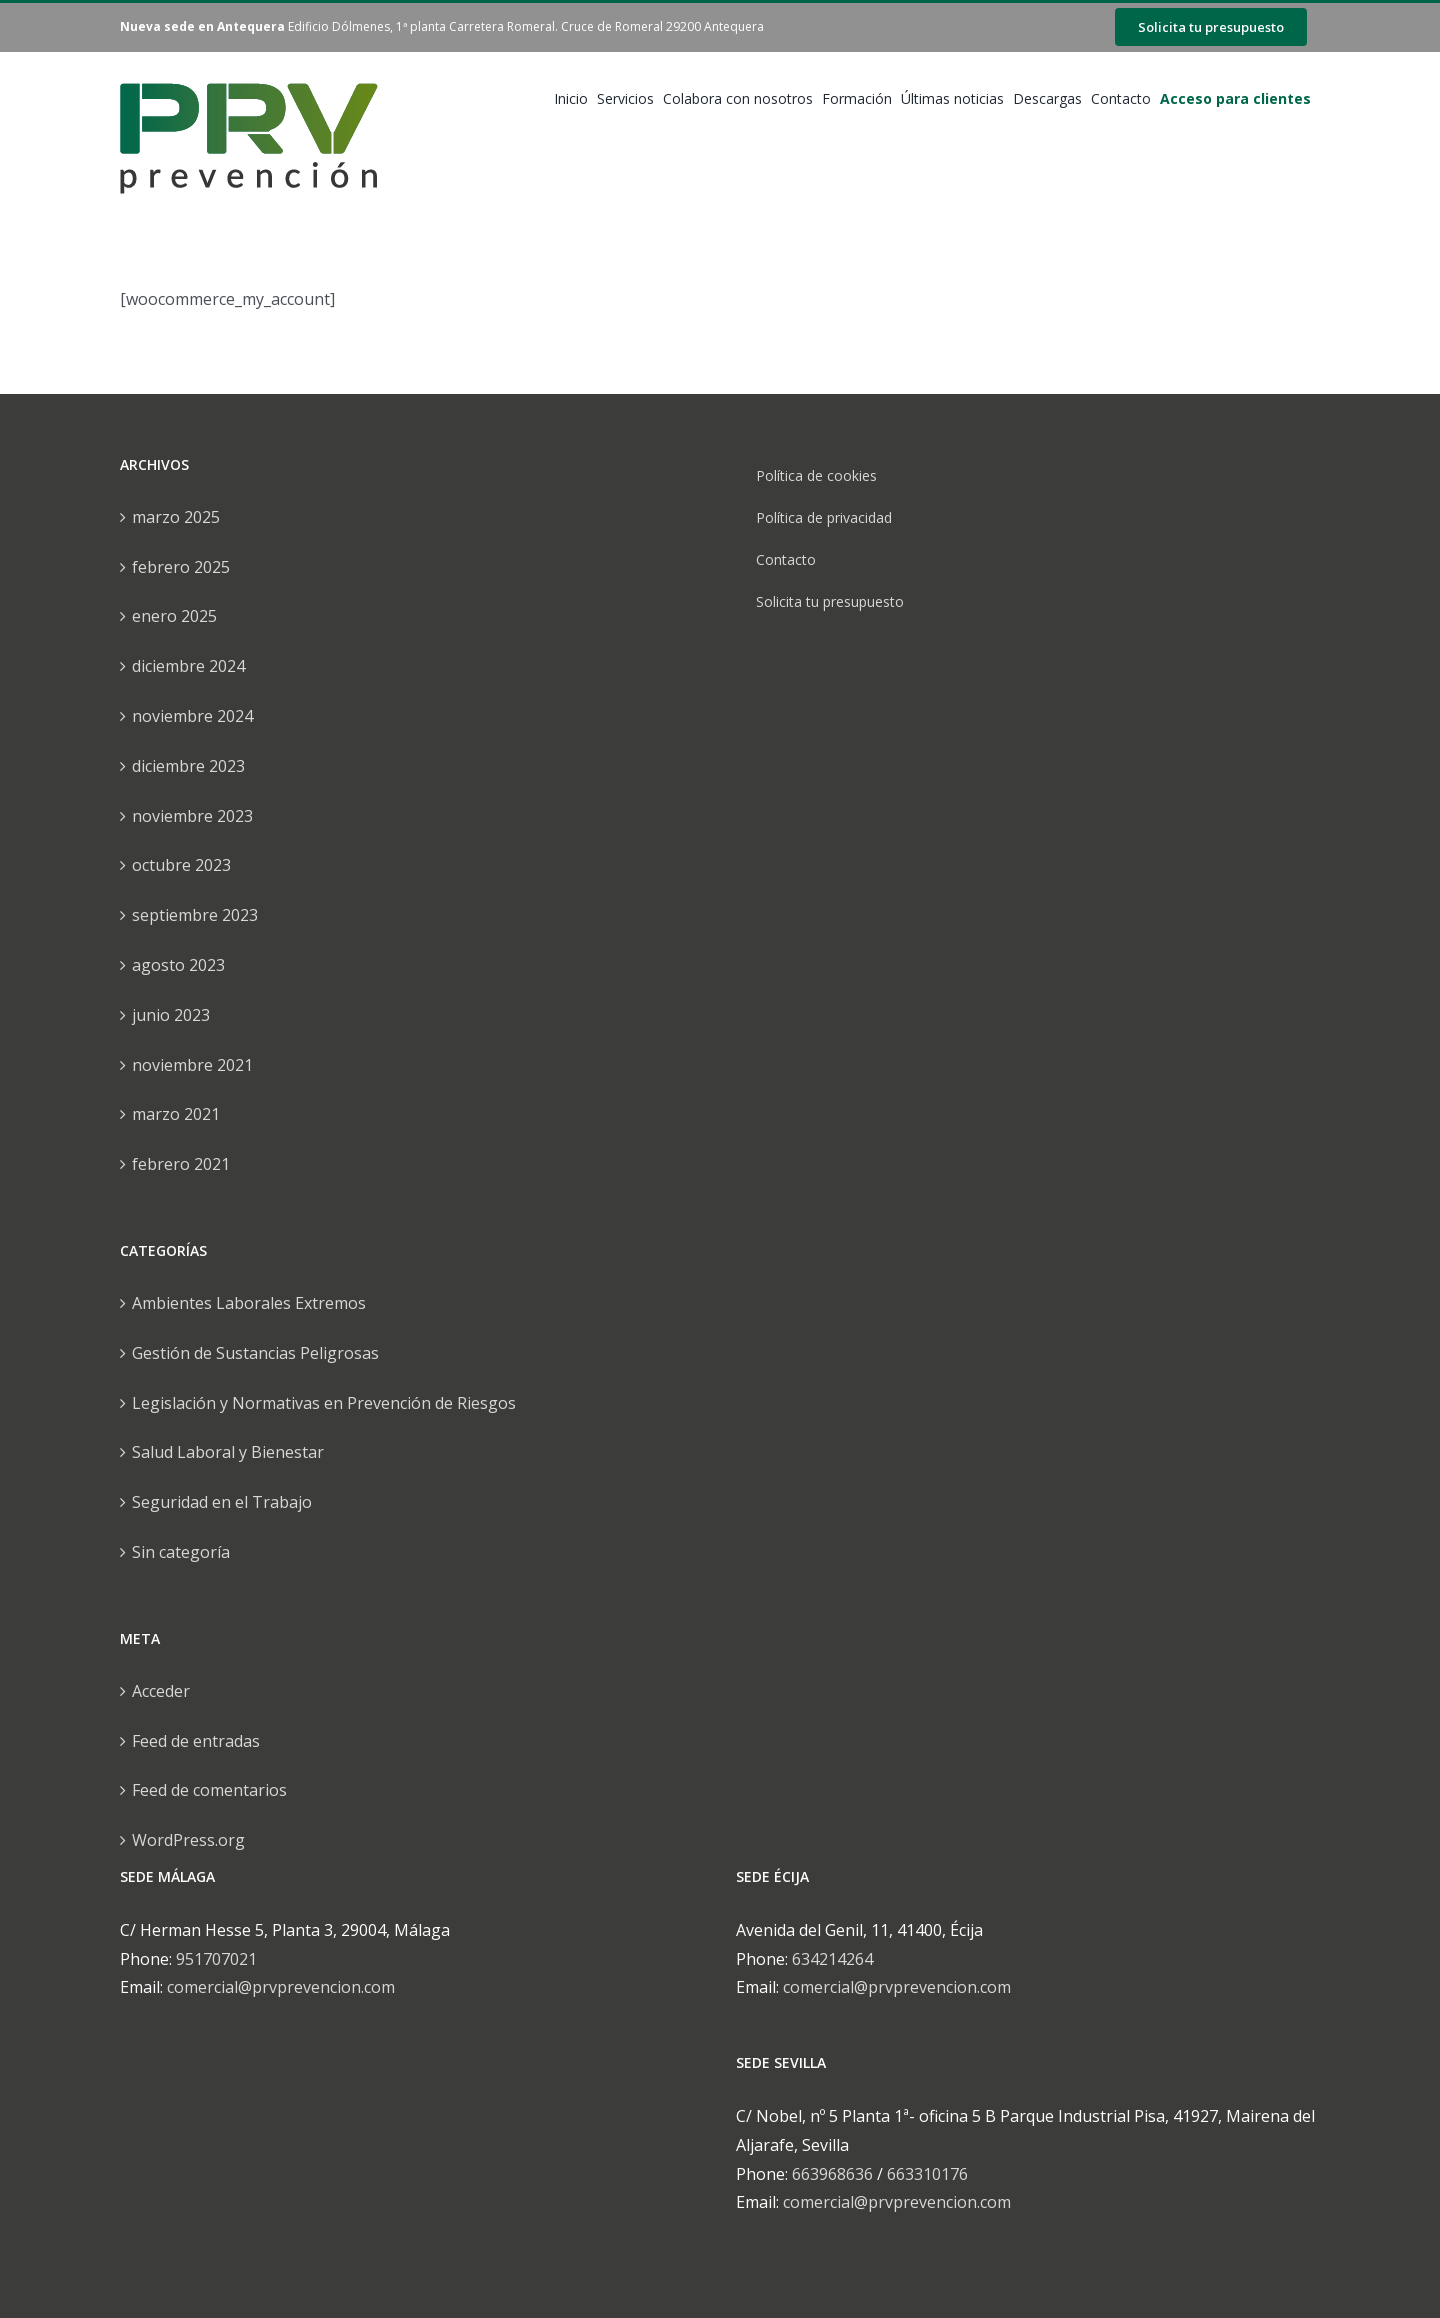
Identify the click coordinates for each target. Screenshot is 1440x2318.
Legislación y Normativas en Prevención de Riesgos (324, 1403)
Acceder (161, 1691)
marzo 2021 (176, 1114)
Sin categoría (181, 1552)
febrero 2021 (181, 1164)
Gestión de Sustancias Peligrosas (255, 1353)
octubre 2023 (181, 865)
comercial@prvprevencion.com (281, 1987)
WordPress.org (188, 1840)
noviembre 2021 (192, 1065)
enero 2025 (174, 616)
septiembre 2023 (195, 915)
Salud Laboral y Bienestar (228, 1452)
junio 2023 (171, 1015)
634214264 (832, 1959)
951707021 (216, 1959)
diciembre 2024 (188, 666)
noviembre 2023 (192, 816)
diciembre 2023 (188, 766)
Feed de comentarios (209, 1790)
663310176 (927, 2174)
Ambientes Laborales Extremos (249, 1303)
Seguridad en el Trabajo (222, 1502)
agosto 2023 (178, 965)
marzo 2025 (176, 517)
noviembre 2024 (192, 716)
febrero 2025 (181, 567)
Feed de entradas (196, 1741)
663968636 (832, 2174)
